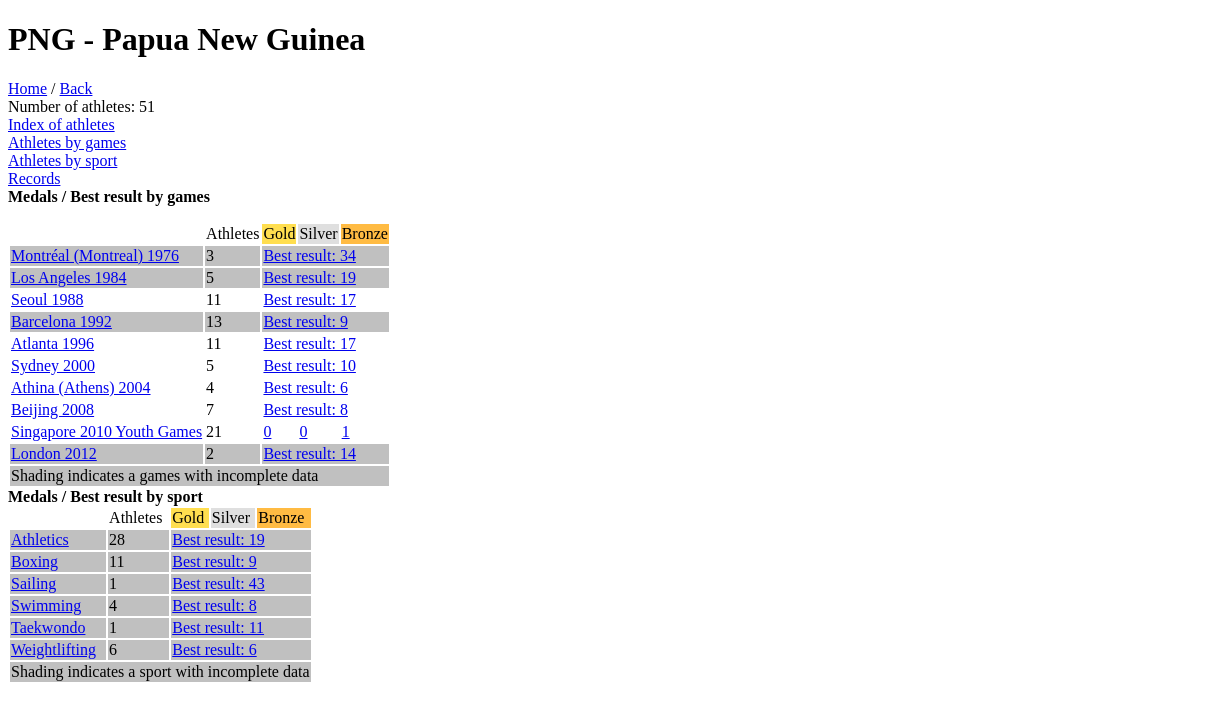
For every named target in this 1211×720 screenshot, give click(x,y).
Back (76, 88)
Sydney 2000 (53, 365)
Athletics (40, 539)
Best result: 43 (218, 583)
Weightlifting (53, 649)
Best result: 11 (218, 627)
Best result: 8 (305, 409)
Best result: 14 (309, 453)
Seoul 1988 (47, 299)
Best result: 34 (309, 255)
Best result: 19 (309, 277)
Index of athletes (61, 124)
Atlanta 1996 (52, 343)
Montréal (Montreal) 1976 (95, 255)
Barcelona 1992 (61, 321)
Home (27, 88)
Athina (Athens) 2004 (81, 387)
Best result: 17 (309, 299)
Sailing (33, 583)
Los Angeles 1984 (69, 277)
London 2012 (54, 453)
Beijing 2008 (52, 409)
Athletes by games (67, 142)
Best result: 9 (305, 321)
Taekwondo (48, 627)
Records (34, 178)
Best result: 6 (305, 387)
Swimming (46, 605)
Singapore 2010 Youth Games (106, 431)
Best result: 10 (309, 365)
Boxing (34, 561)
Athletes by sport (62, 160)
